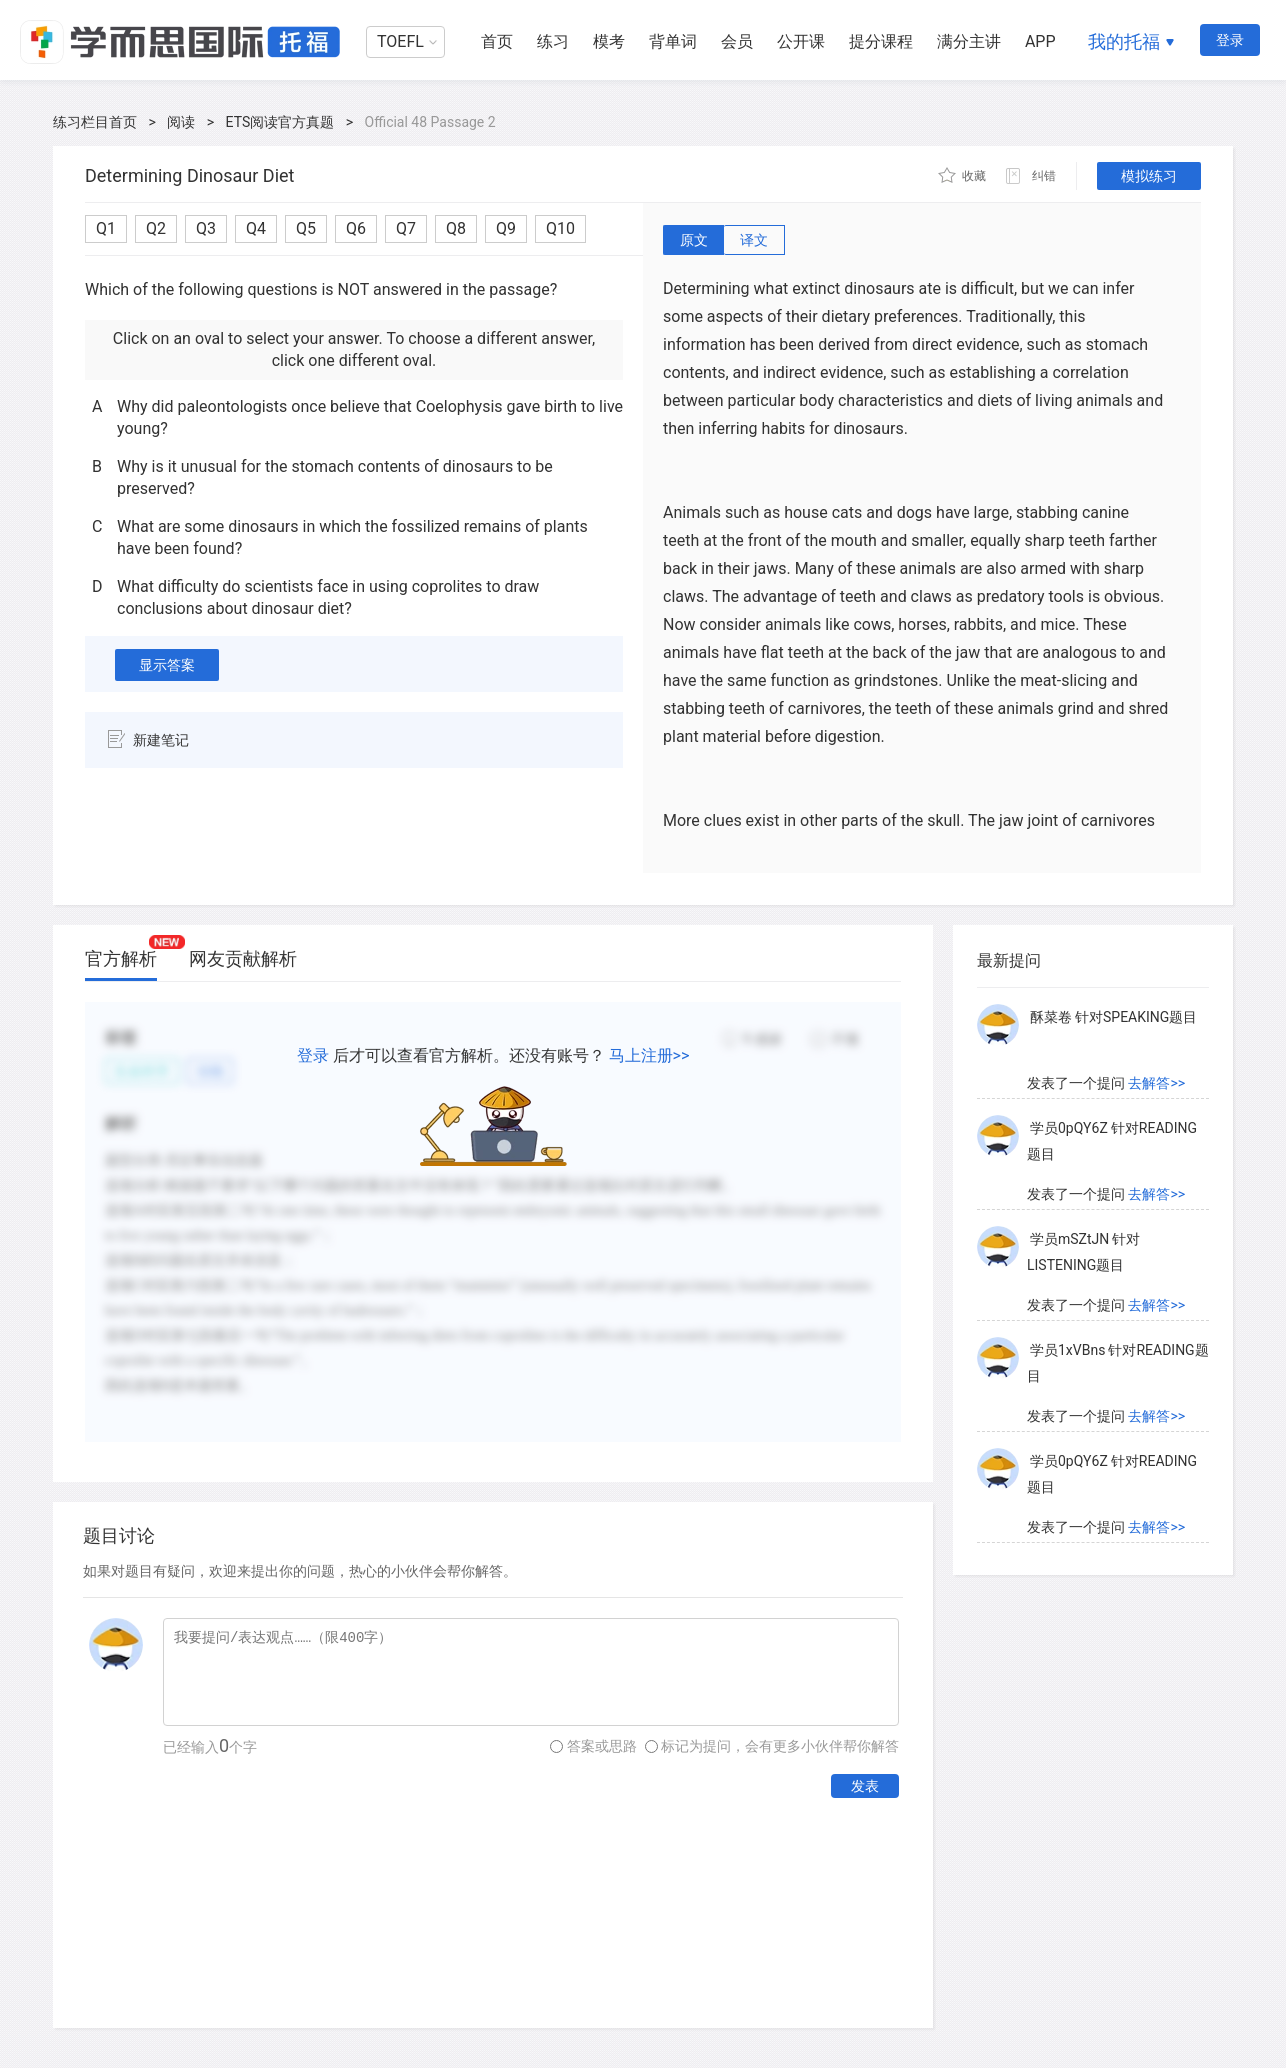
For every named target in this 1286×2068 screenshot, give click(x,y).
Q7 (406, 228)
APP (1040, 41)
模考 (609, 41)
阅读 (181, 122)
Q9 (506, 228)
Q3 (206, 228)
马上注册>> (649, 1055)
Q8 (456, 228)
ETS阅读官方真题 (280, 122)
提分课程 (881, 41)
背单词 (673, 41)
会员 (737, 41)
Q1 (106, 228)
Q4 (256, 228)
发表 (865, 1786)
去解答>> (1156, 1083)
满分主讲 (969, 41)
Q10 (560, 228)
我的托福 (1124, 41)
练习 (553, 41)
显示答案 (167, 665)
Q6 (356, 228)
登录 (1230, 40)
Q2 (156, 228)
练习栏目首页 (95, 122)
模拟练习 (1149, 176)
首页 (497, 41)
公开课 (801, 41)
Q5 (306, 228)
